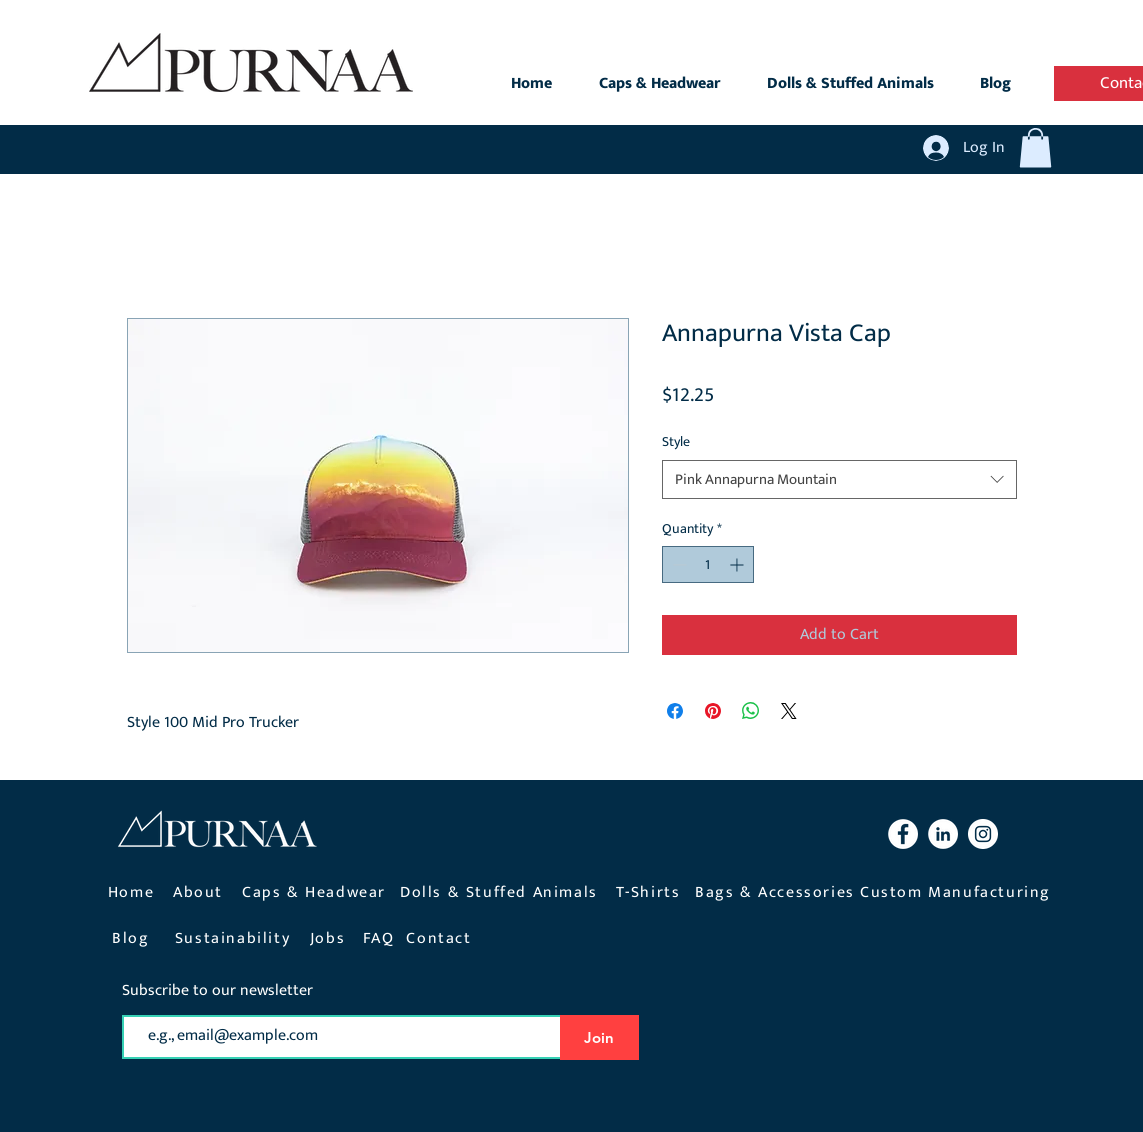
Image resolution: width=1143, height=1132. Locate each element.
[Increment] (738, 564)
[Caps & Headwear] (316, 892)
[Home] (133, 892)
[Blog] (133, 938)
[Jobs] (330, 938)
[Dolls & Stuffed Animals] (501, 892)
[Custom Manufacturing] (958, 892)
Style (676, 441)
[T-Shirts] (650, 892)
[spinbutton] (708, 564)
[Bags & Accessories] (777, 892)
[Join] (599, 1037)
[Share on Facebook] (675, 711)
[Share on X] (789, 711)
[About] (200, 892)
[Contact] (441, 938)
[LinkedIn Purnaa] (943, 834)
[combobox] (839, 479)
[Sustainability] (235, 938)
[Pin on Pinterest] (713, 711)
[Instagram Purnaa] (983, 834)
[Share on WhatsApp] (751, 711)
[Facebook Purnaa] (903, 834)
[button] (1035, 147)
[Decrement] (677, 564)
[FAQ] (381, 938)
